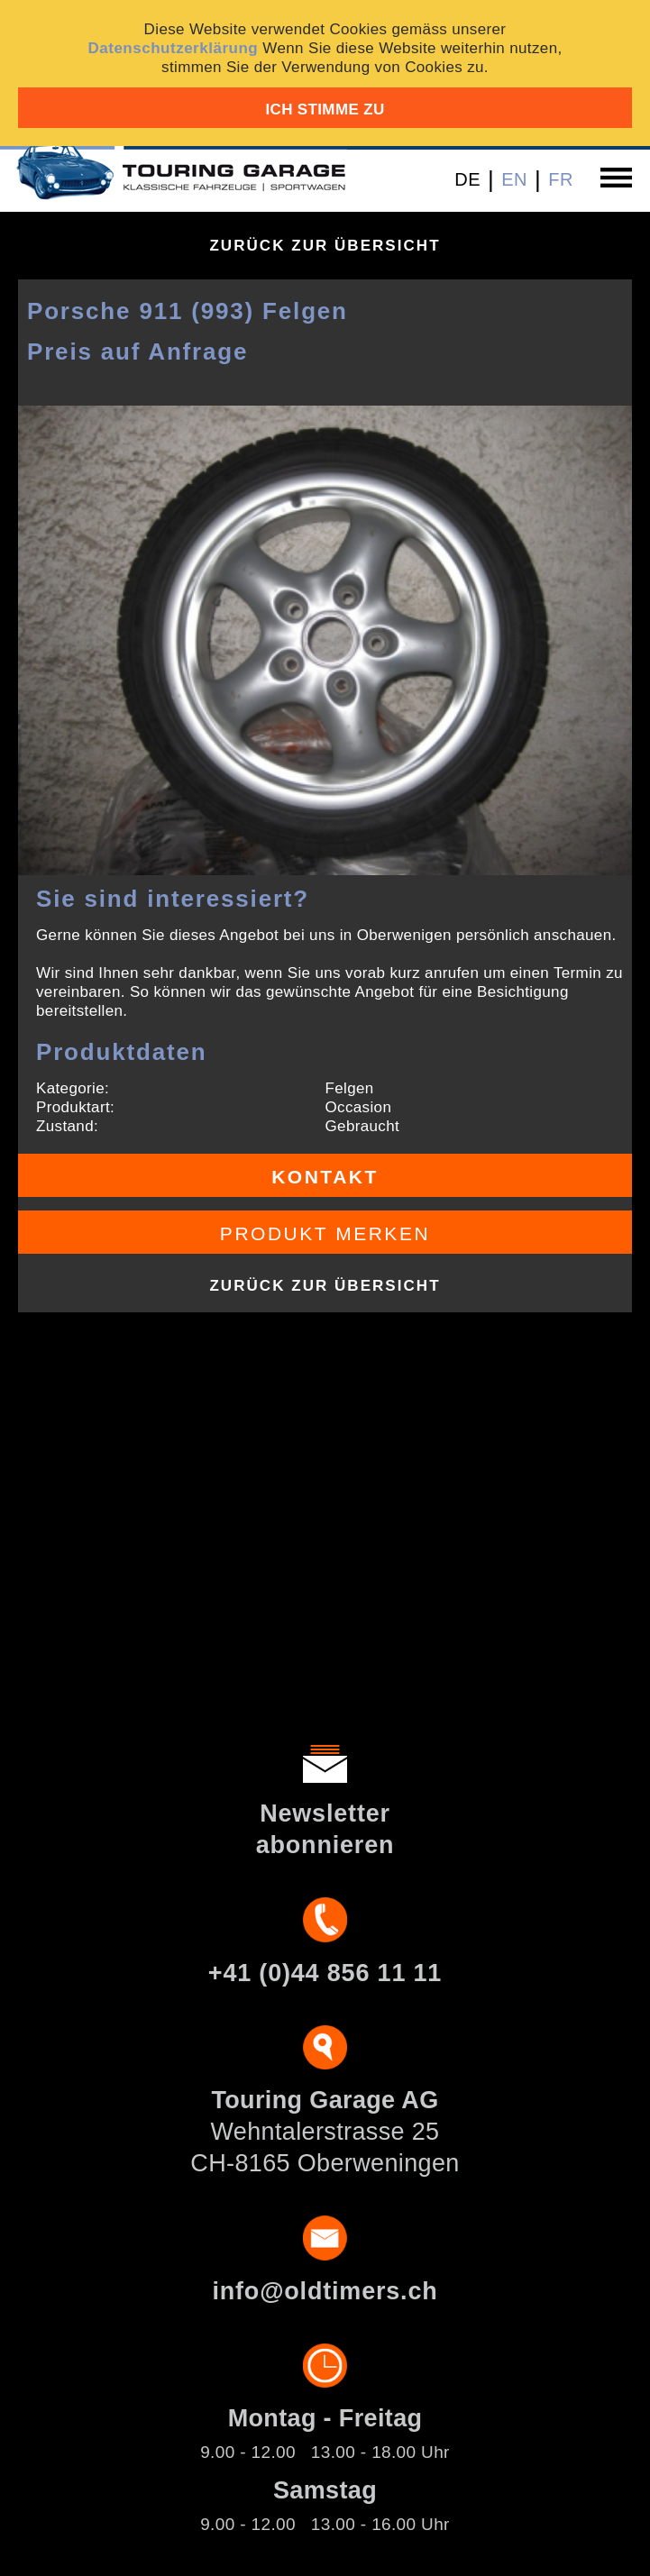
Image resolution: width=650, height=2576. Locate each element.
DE (467, 179)
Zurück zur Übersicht (324, 245)
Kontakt (325, 1176)
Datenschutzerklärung (172, 48)
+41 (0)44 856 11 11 (325, 1973)
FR (560, 179)
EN (514, 179)
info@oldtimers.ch (324, 2291)
